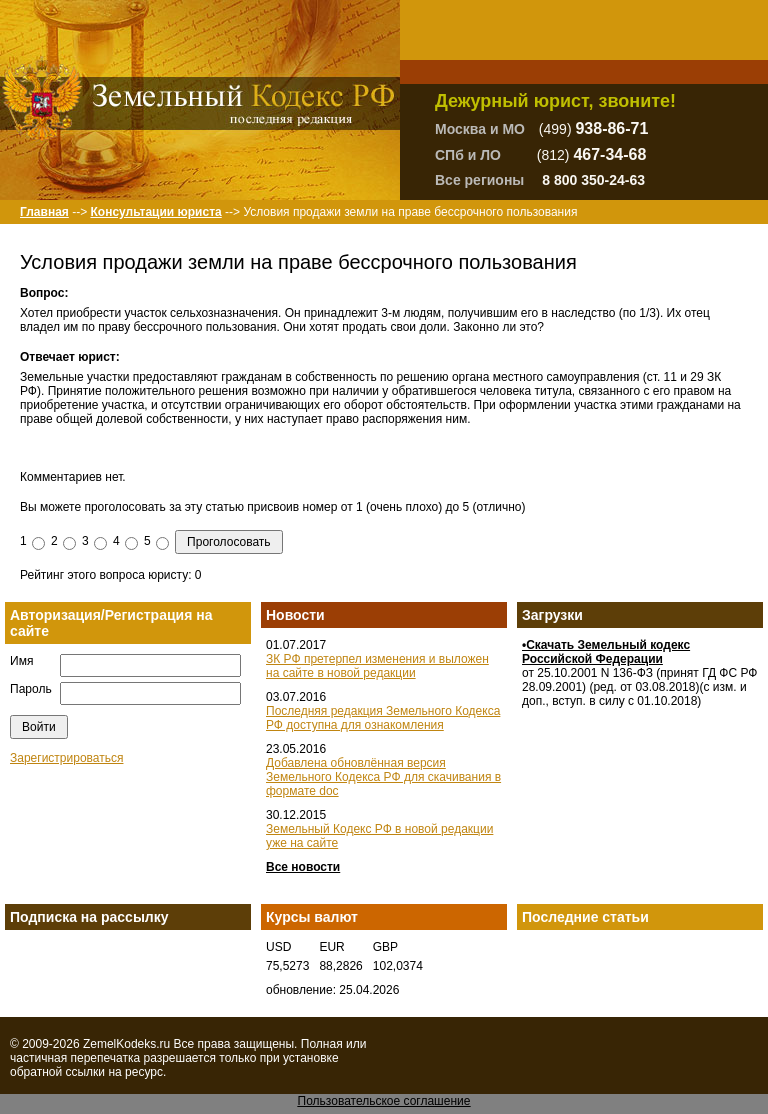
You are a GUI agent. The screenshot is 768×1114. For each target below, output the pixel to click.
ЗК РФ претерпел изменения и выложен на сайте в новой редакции (377, 666)
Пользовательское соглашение (384, 1101)
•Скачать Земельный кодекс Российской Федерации (606, 652)
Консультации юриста (155, 212)
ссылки (85, 1072)
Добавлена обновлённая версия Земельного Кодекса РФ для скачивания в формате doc (383, 777)
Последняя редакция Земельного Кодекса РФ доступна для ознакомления (383, 718)
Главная (44, 212)
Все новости (303, 867)
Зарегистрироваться (66, 758)
